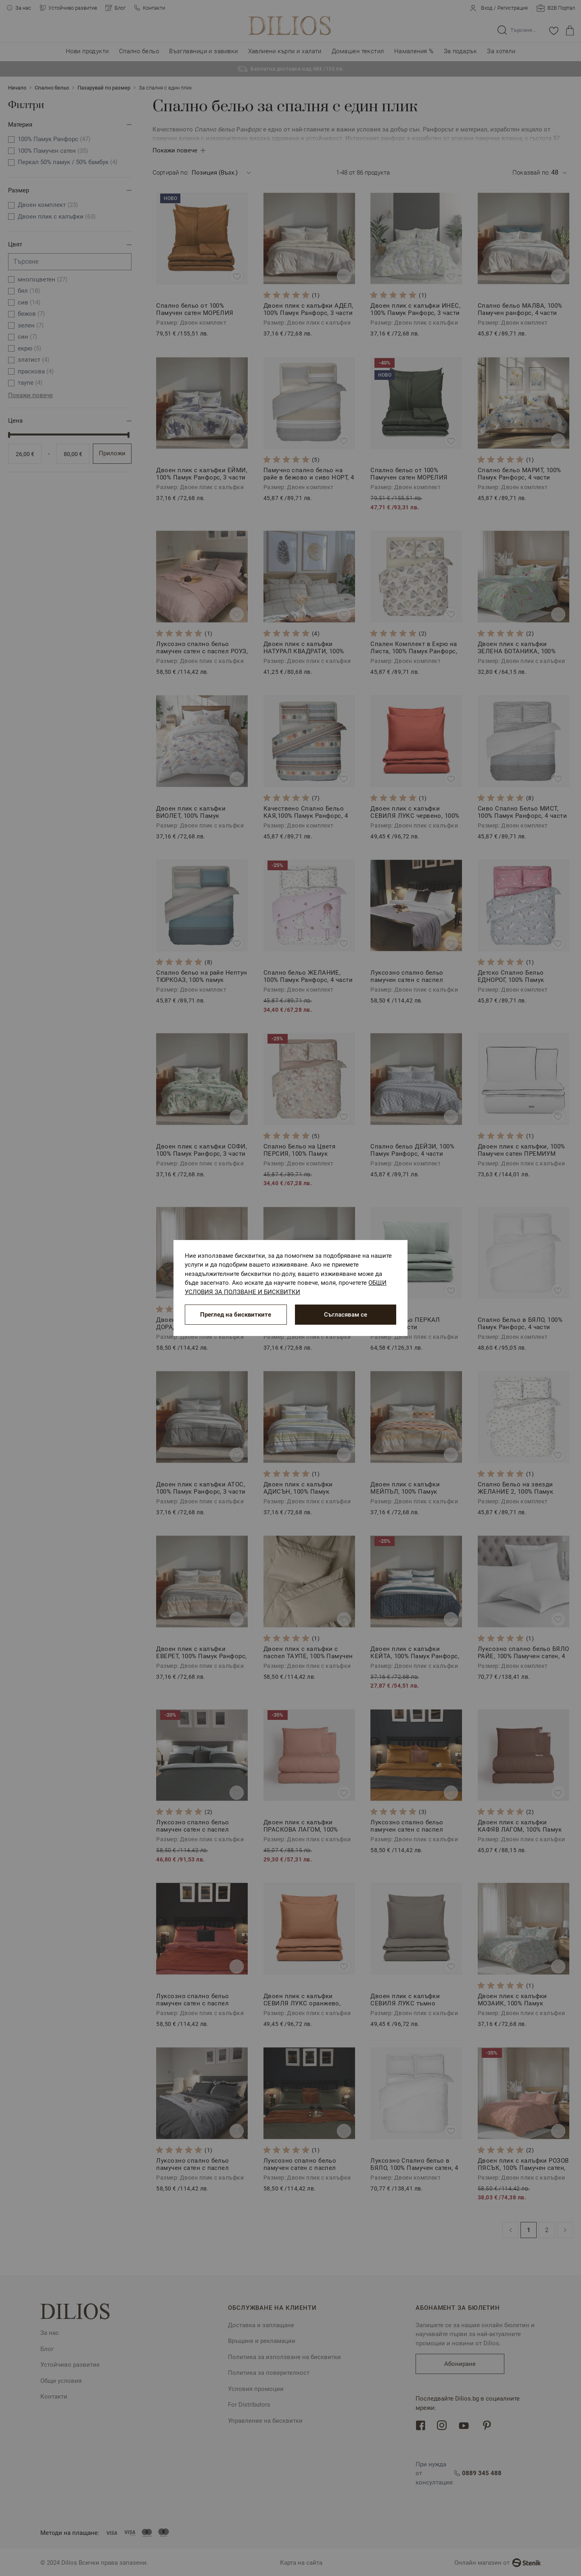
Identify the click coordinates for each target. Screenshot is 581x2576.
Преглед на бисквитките (235, 1314)
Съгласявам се (345, 1314)
